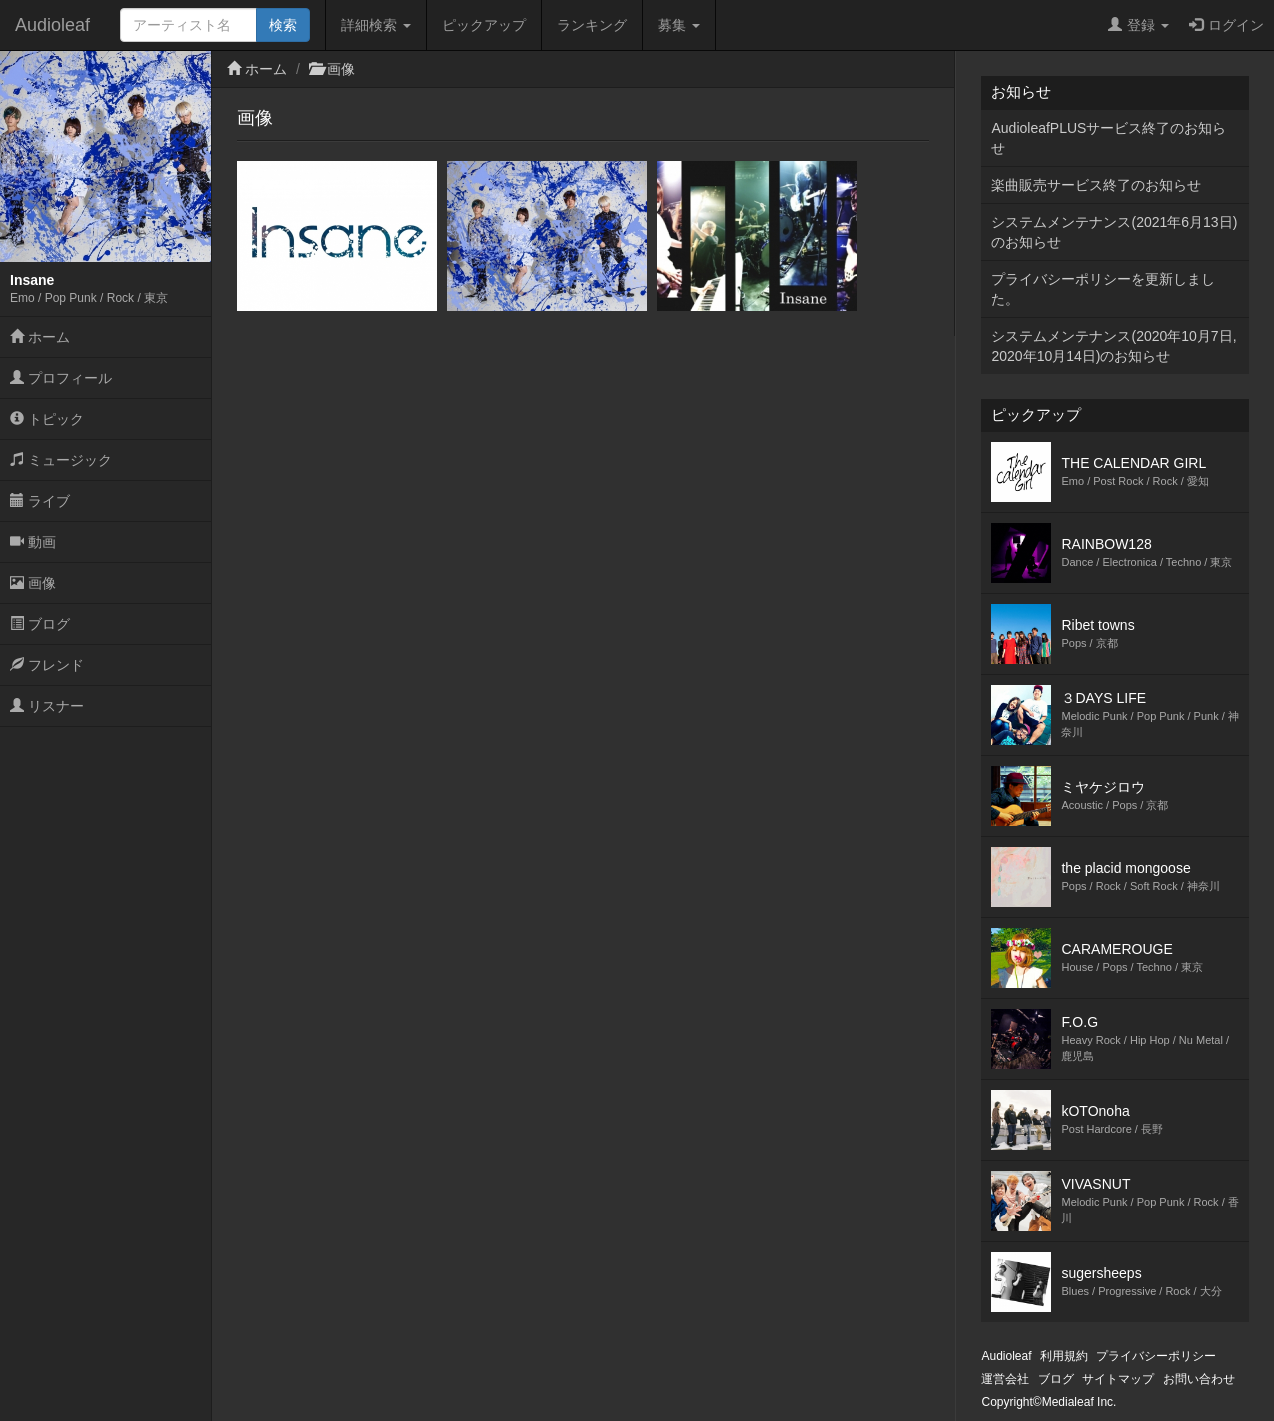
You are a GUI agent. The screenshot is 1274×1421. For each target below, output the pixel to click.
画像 (33, 583)
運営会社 (1005, 1379)
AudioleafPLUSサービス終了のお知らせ (1108, 138)
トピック (47, 419)
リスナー (47, 706)
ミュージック (61, 460)
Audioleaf (52, 25)
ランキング (592, 25)
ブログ (40, 624)
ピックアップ (484, 25)
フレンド (47, 665)
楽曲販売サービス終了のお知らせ (1096, 185)
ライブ (40, 501)
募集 (679, 25)
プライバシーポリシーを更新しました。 (1103, 289)
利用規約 (1064, 1356)
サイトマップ (1118, 1379)
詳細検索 (376, 25)
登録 (1138, 25)
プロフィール (61, 378)
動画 (33, 542)
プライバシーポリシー (1156, 1356)
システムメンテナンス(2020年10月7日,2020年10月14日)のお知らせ (1113, 346)
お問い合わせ (1199, 1379)
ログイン (1226, 25)
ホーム (40, 337)
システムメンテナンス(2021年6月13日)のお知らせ (1114, 232)
